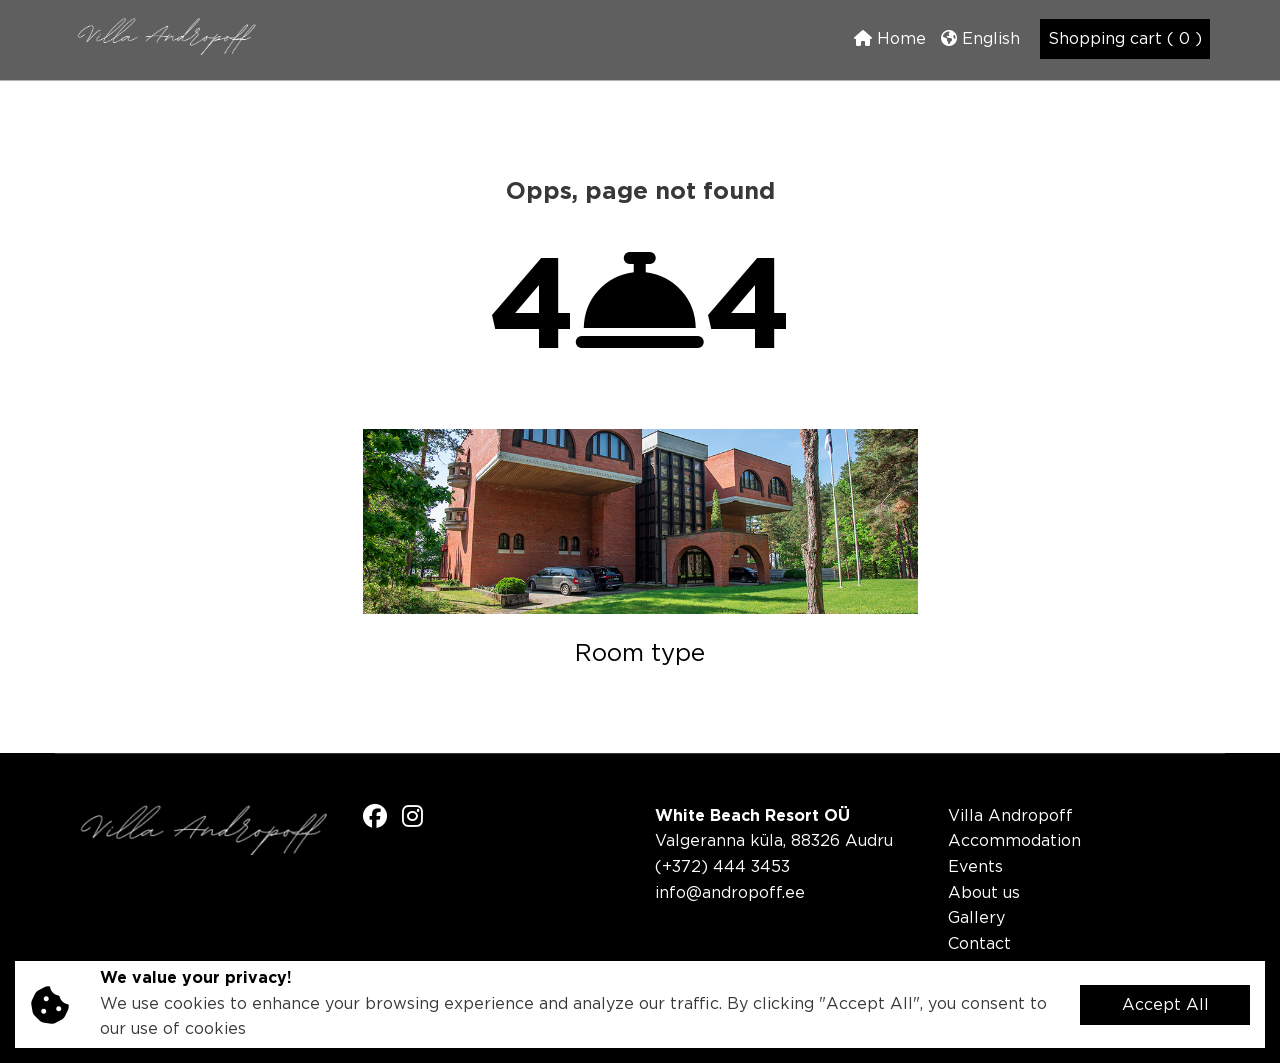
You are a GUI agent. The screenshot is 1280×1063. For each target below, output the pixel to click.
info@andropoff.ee (730, 893)
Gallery (976, 918)
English (980, 38)
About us (984, 893)
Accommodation (1014, 841)
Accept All (1165, 1005)
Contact (979, 944)
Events (975, 867)
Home (890, 38)
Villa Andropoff (1010, 816)
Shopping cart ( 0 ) (1125, 39)
